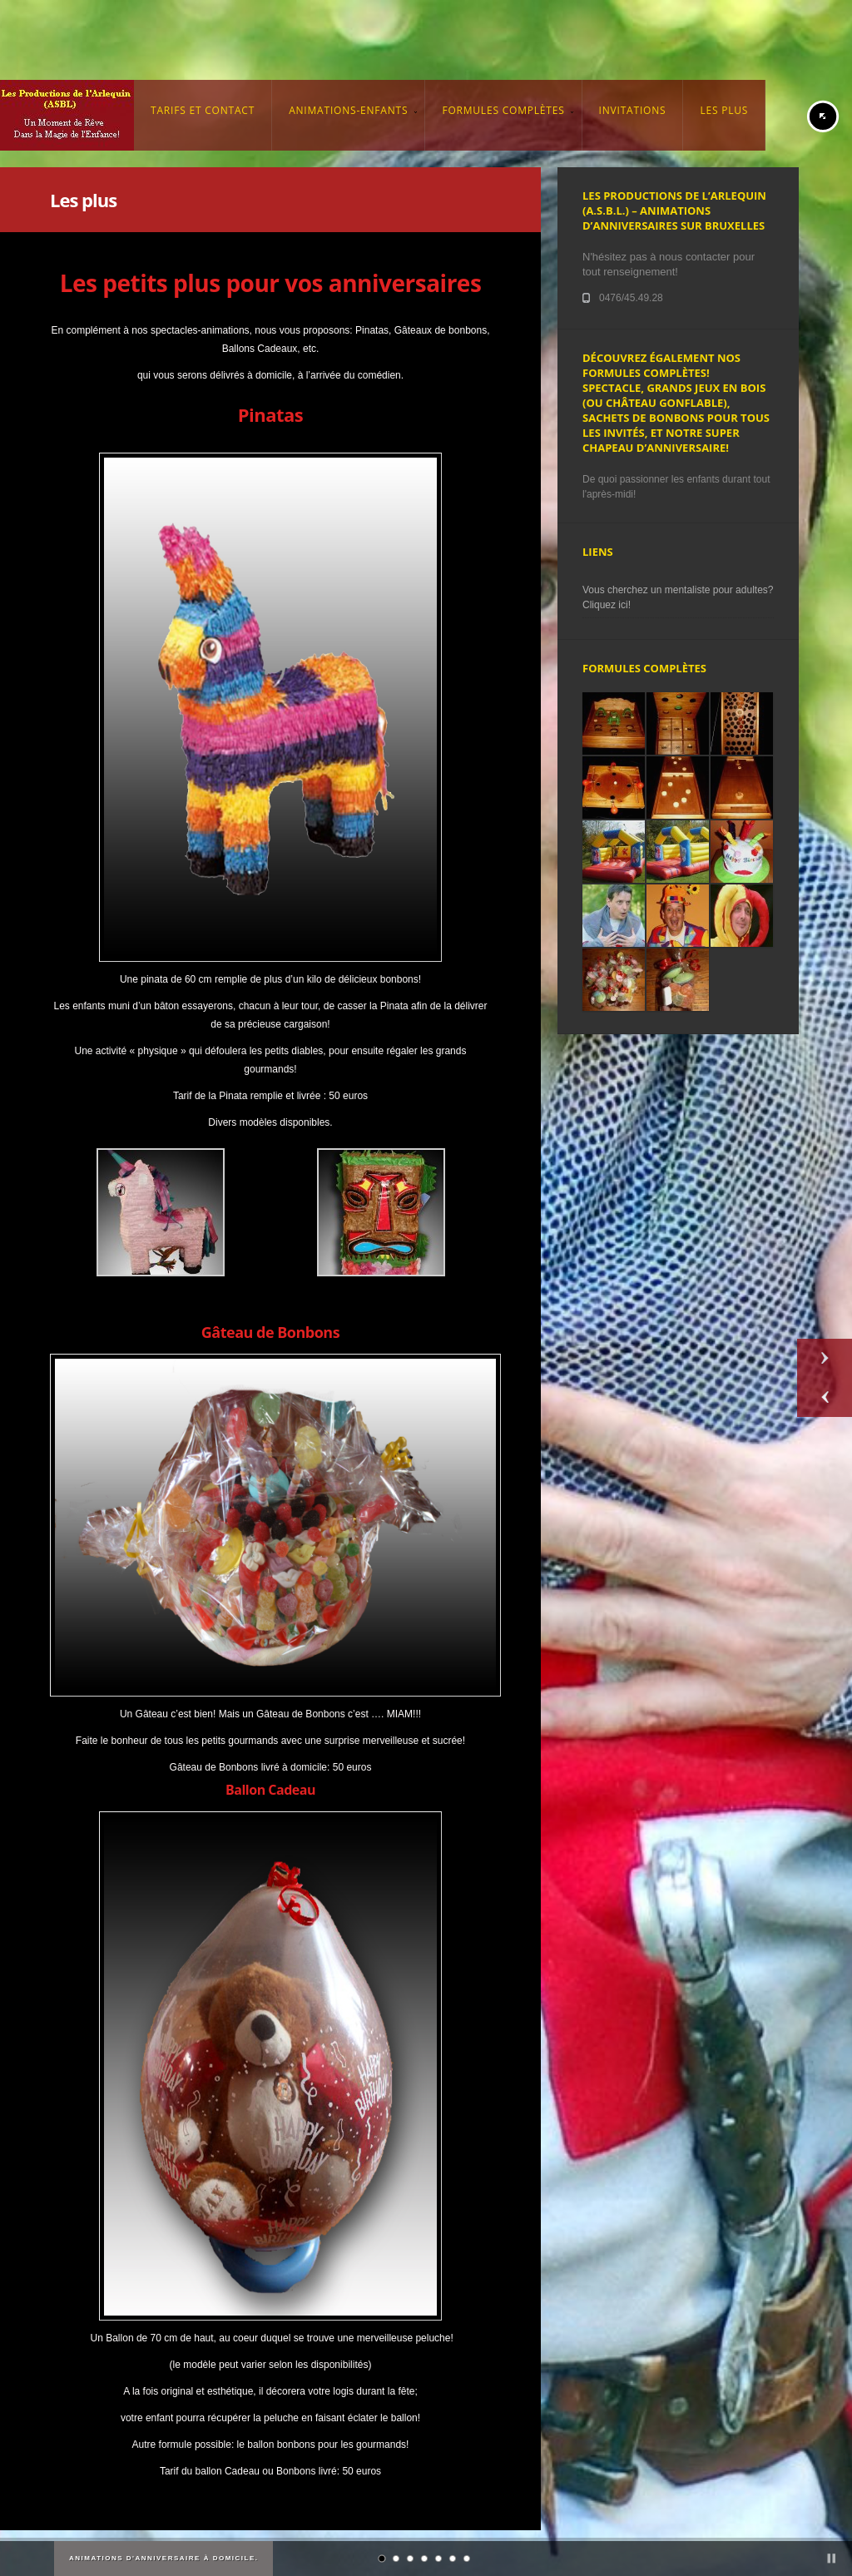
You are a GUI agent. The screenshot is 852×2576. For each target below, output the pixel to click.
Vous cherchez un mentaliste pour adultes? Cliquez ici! (677, 597)
